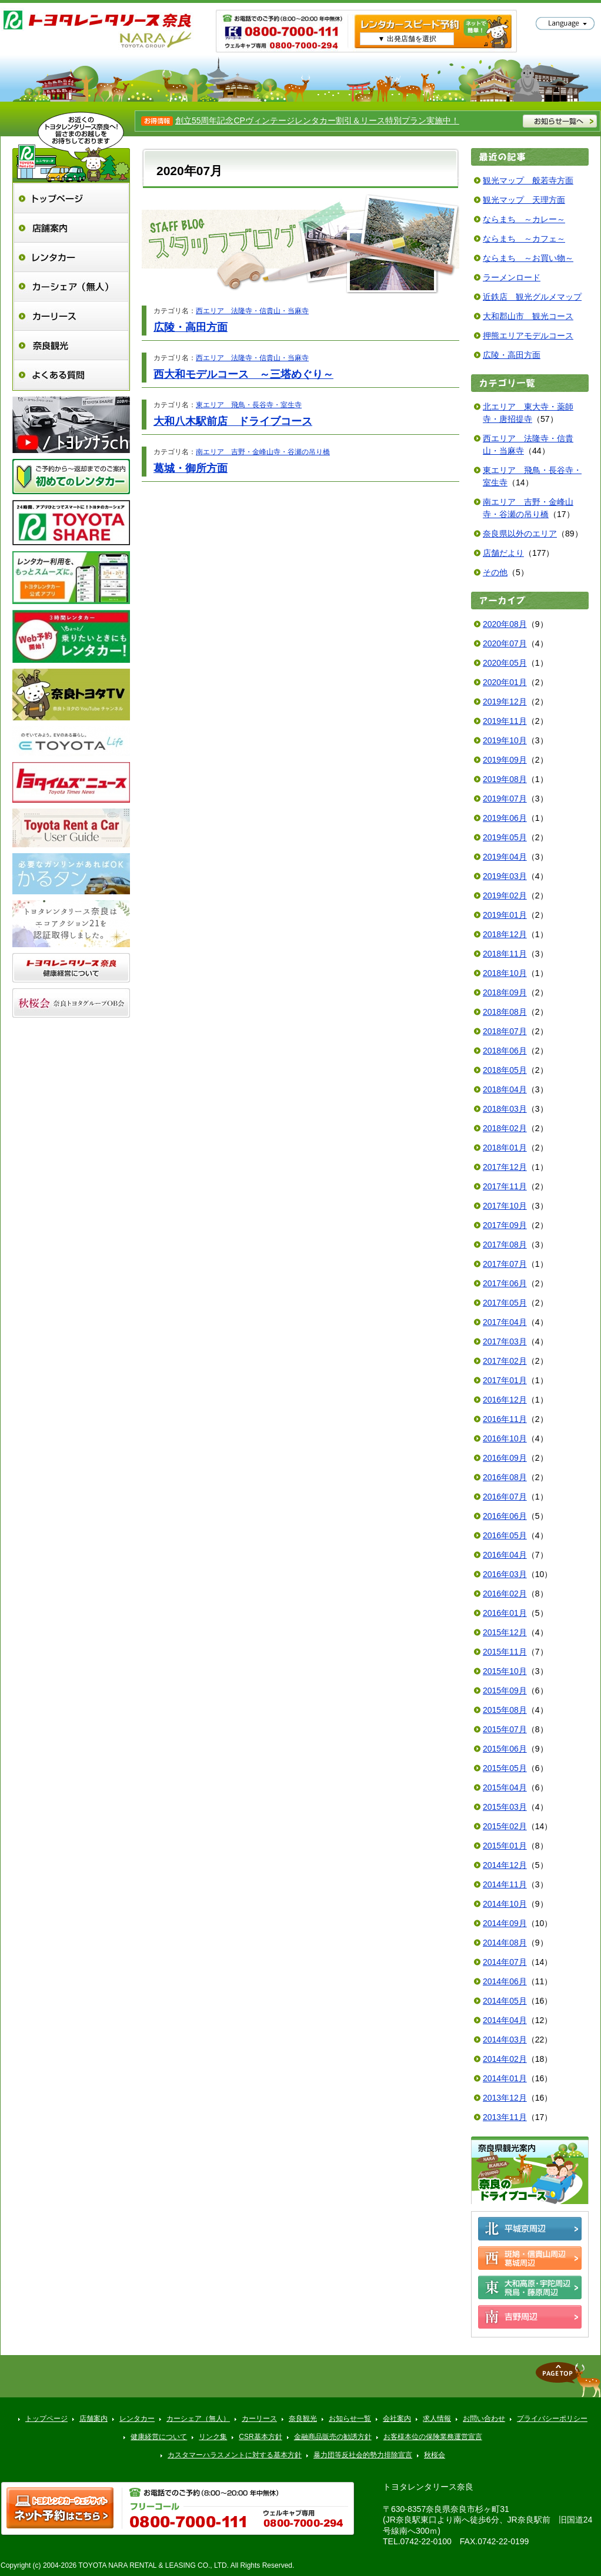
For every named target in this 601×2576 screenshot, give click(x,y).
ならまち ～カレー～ (524, 219)
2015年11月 (505, 1651)
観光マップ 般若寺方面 (528, 180)
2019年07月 (505, 798)
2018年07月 (505, 1031)
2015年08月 (505, 1710)
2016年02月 (505, 1593)
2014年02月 (505, 2059)
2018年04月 (505, 1089)
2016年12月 (505, 1399)
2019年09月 (505, 759)
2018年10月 (505, 973)
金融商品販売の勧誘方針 (333, 2437)
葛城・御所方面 (190, 468)
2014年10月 (505, 1903)
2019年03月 (505, 876)
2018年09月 (505, 992)
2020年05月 (505, 663)
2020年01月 (505, 682)
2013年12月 (505, 2097)
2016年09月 (505, 1458)
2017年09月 (505, 1225)
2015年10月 (505, 1671)
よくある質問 (71, 374)
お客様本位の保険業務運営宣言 (432, 2437)
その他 (495, 572)
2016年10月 (505, 1438)
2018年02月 (505, 1128)
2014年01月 (505, 2078)
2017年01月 (505, 1380)
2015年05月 (505, 1768)
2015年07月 (505, 1729)
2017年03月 (505, 1341)
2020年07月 (505, 643)
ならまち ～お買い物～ (528, 258)
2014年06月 (505, 1981)
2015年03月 (505, 1807)
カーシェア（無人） (71, 286)
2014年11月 (505, 1884)
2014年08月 (505, 1942)
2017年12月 (505, 1167)
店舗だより (503, 553)
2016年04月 (505, 1554)
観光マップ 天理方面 (524, 199)
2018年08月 (505, 1012)
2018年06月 (505, 1050)
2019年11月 (505, 721)
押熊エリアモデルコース (528, 335)
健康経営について (159, 2437)
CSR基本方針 (260, 2437)
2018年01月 (505, 1147)
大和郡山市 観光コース (528, 316)
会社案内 (397, 2418)
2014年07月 (505, 1962)
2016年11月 (505, 1419)
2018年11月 (505, 953)
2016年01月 (505, 1613)
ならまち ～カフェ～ (524, 238)
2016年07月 (505, 1496)
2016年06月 (505, 1516)
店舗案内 (71, 227)
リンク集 (213, 2437)
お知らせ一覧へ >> (560, 121)
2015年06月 (505, 1748)
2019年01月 (505, 915)
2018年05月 (505, 1070)
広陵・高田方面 (190, 327)
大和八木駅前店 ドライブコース (232, 421)
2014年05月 (505, 2000)
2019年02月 (505, 895)
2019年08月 (505, 779)
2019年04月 (505, 856)
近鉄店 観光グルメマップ (532, 296)
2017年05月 (505, 1302)
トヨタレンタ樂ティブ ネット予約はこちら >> (59, 2507)
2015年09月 (505, 1690)
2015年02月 (505, 1826)
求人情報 (437, 2418)
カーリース (71, 315)
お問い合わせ (484, 2418)
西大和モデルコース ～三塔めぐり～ (243, 374)
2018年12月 (505, 934)
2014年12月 (505, 1865)
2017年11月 (505, 1186)
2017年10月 (505, 1205)
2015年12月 (505, 1632)
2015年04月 (505, 1787)
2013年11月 (505, 2117)
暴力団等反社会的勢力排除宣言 (362, 2455)
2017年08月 (505, 1244)
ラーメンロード (511, 277)
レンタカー (71, 257)
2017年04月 (505, 1322)
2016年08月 (505, 1477)
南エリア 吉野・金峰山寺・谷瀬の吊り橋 (263, 452)
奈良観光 (71, 345)
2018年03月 (505, 1108)
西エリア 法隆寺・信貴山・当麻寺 (252, 311)
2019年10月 (505, 740)
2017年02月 (505, 1361)
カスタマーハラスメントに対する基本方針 (235, 2455)
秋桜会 (434, 2455)
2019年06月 (505, 818)
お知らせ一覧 (350, 2418)
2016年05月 (505, 1535)
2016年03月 (505, 1574)
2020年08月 (505, 624)
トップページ (71, 198)
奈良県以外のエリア (520, 533)
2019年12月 (505, 701)
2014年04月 (505, 2020)
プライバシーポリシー (552, 2418)
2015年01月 (505, 1845)
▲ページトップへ (568, 2379)
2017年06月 (505, 1283)
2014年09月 (505, 1923)
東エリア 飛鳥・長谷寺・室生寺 (249, 405)
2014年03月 (505, 2039)
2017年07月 (505, 1264)
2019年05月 (505, 837)
